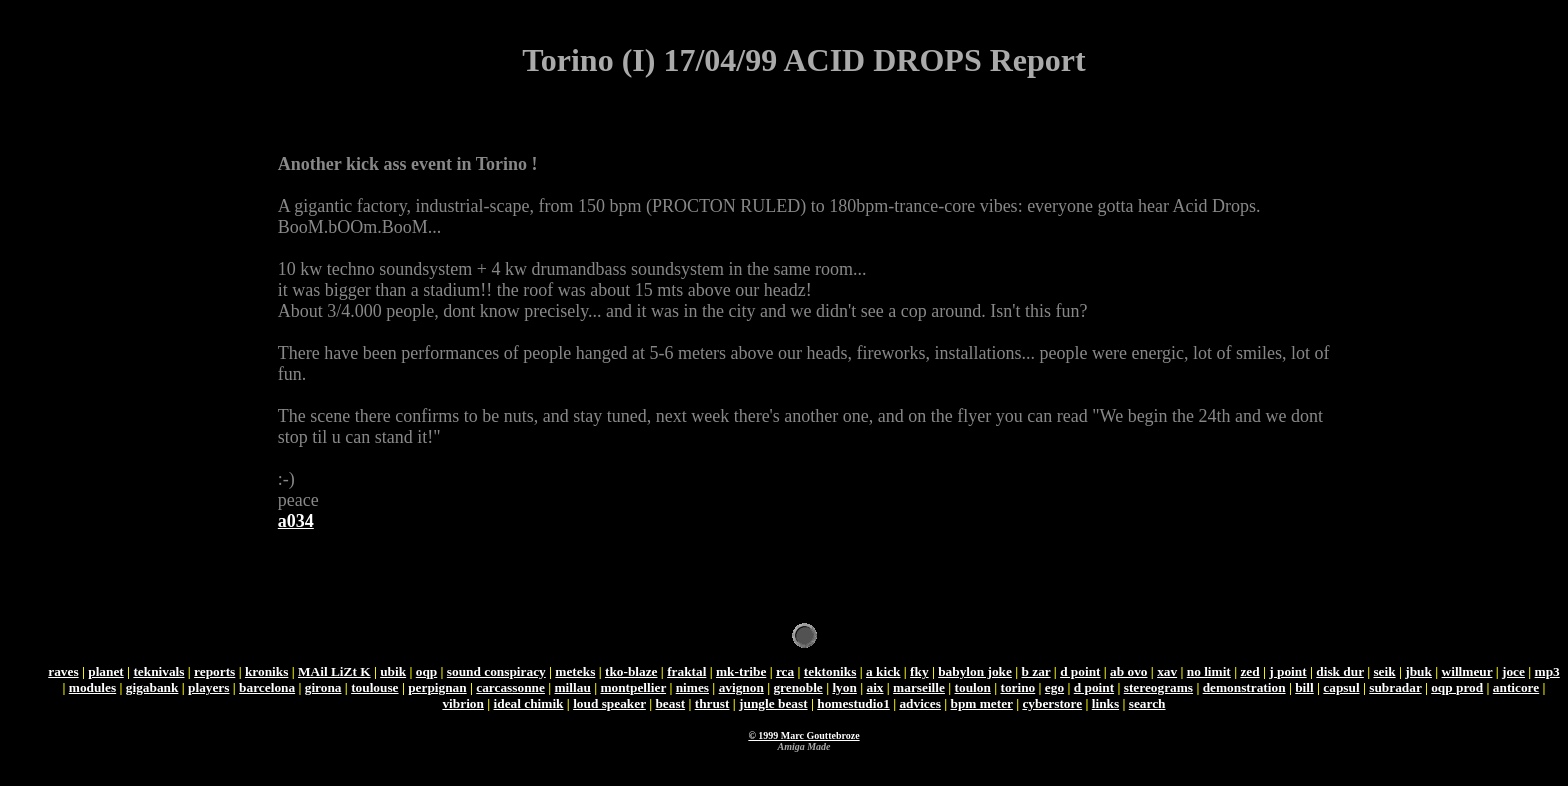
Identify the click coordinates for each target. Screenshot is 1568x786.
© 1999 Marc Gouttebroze (803, 735)
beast (670, 703)
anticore (1516, 687)
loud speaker (609, 703)
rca (785, 671)
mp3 (1547, 671)
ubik (393, 671)
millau (573, 687)
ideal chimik (529, 703)
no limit (1209, 671)
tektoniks (830, 671)
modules (92, 687)
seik (1384, 671)
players (208, 687)
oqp (427, 671)
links (1105, 703)
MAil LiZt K (334, 671)
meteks (575, 671)
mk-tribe (741, 671)
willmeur (1467, 671)
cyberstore (1052, 703)
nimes (692, 687)
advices (919, 703)
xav (1167, 671)
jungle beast (773, 703)
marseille (919, 687)
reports (214, 671)
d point (1080, 671)
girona (323, 687)
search (1147, 703)
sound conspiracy (496, 671)
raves (63, 671)
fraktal (686, 671)
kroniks (266, 671)
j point (1287, 671)
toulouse (374, 687)
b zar (1036, 671)
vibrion (462, 703)
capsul (1341, 687)
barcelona (267, 687)
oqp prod (1457, 687)
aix (874, 687)
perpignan (437, 687)
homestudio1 (853, 703)
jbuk (1418, 671)
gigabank (152, 687)
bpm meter (981, 703)
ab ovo (1128, 671)
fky (919, 671)
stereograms (1158, 687)
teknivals (158, 671)
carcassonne (510, 687)
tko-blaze (631, 671)
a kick (883, 671)
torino (1017, 687)
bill (1304, 687)
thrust (712, 703)
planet (106, 671)
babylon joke (975, 671)
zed (1249, 671)
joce (1513, 671)
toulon (973, 687)
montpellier (633, 687)
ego (1054, 687)
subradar (1395, 687)
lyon (844, 687)
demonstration (1244, 687)
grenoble (797, 687)
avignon (741, 687)
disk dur (1340, 671)
